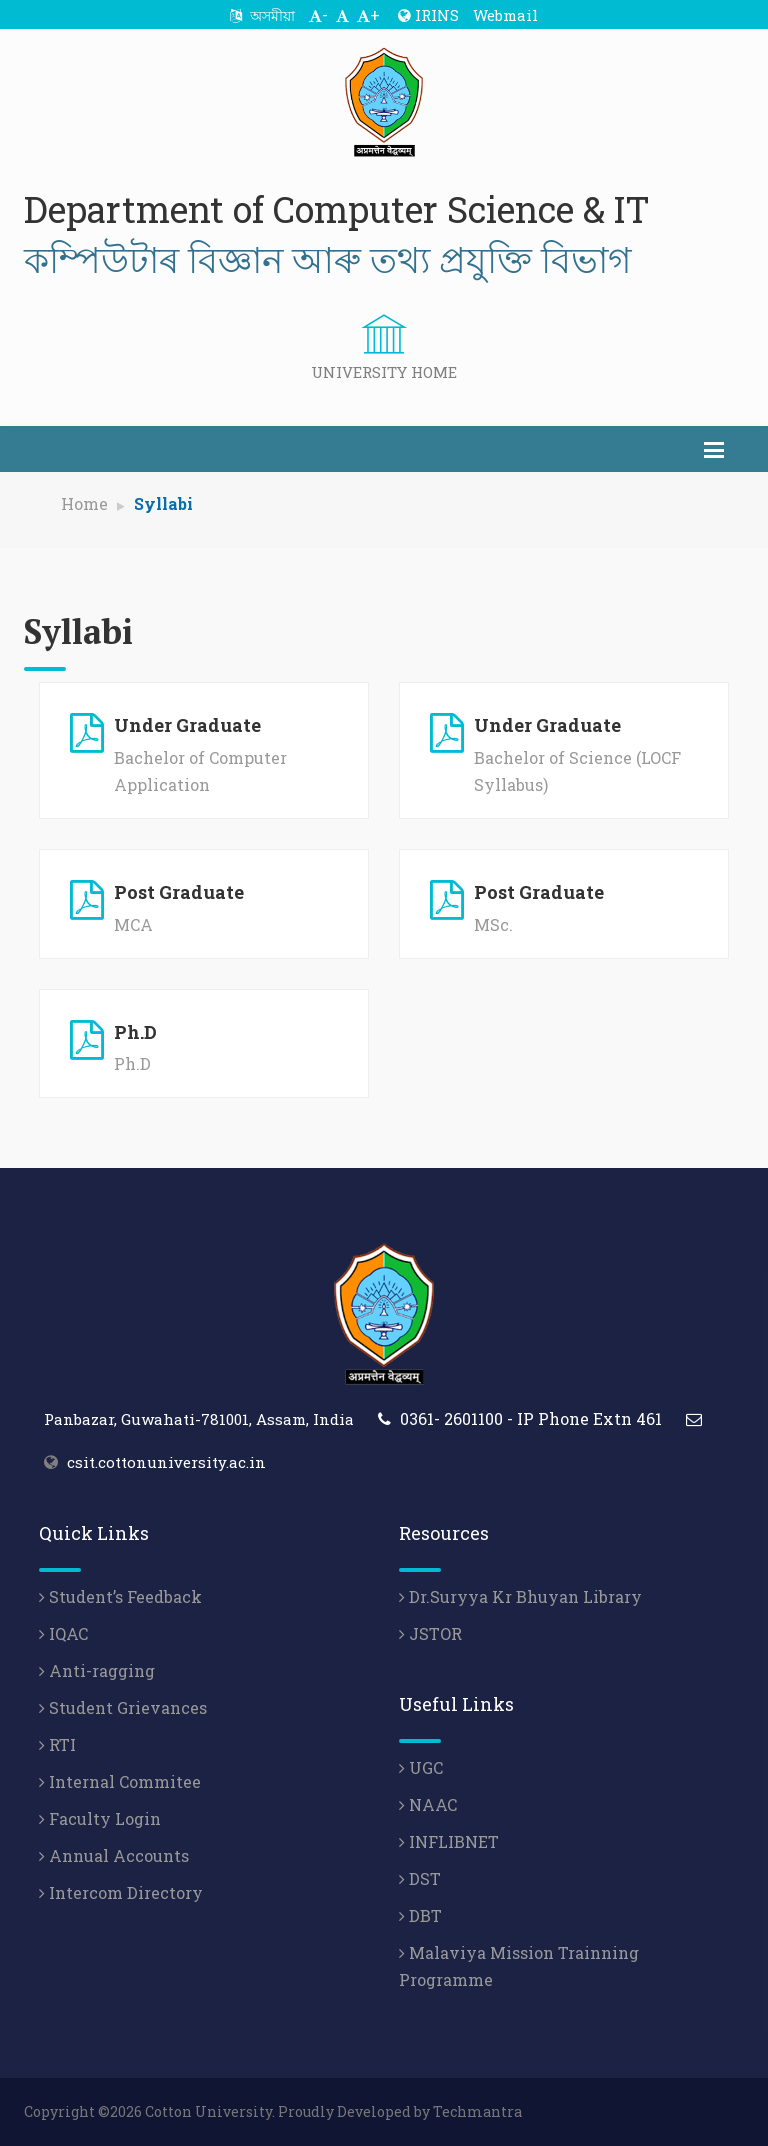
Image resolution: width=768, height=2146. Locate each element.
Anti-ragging (97, 1670)
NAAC (428, 1804)
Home (84, 503)
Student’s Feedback (120, 1596)
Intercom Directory (121, 1892)
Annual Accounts (114, 1855)
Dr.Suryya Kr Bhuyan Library (520, 1596)
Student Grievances (123, 1707)
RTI (57, 1744)
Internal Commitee (120, 1781)
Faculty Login (100, 1818)
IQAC (63, 1633)
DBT (420, 1915)
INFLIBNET (449, 1841)
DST (420, 1878)
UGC (421, 1767)
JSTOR (430, 1633)
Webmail (505, 15)
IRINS (428, 15)
